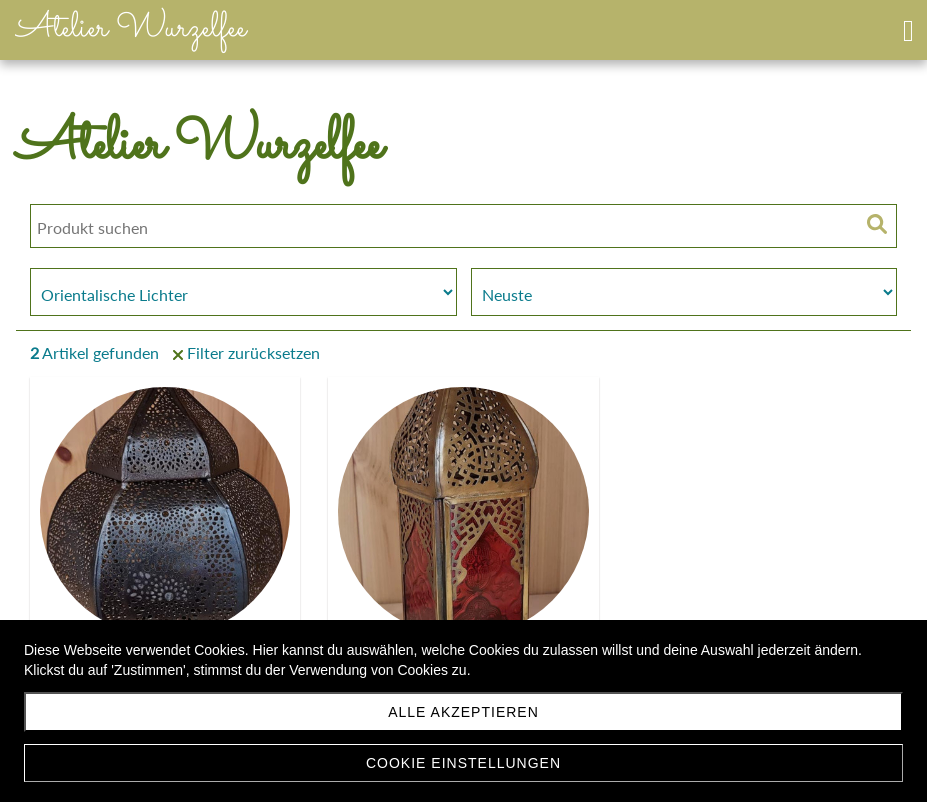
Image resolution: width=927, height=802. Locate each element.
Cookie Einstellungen (463, 763)
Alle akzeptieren (463, 712)
